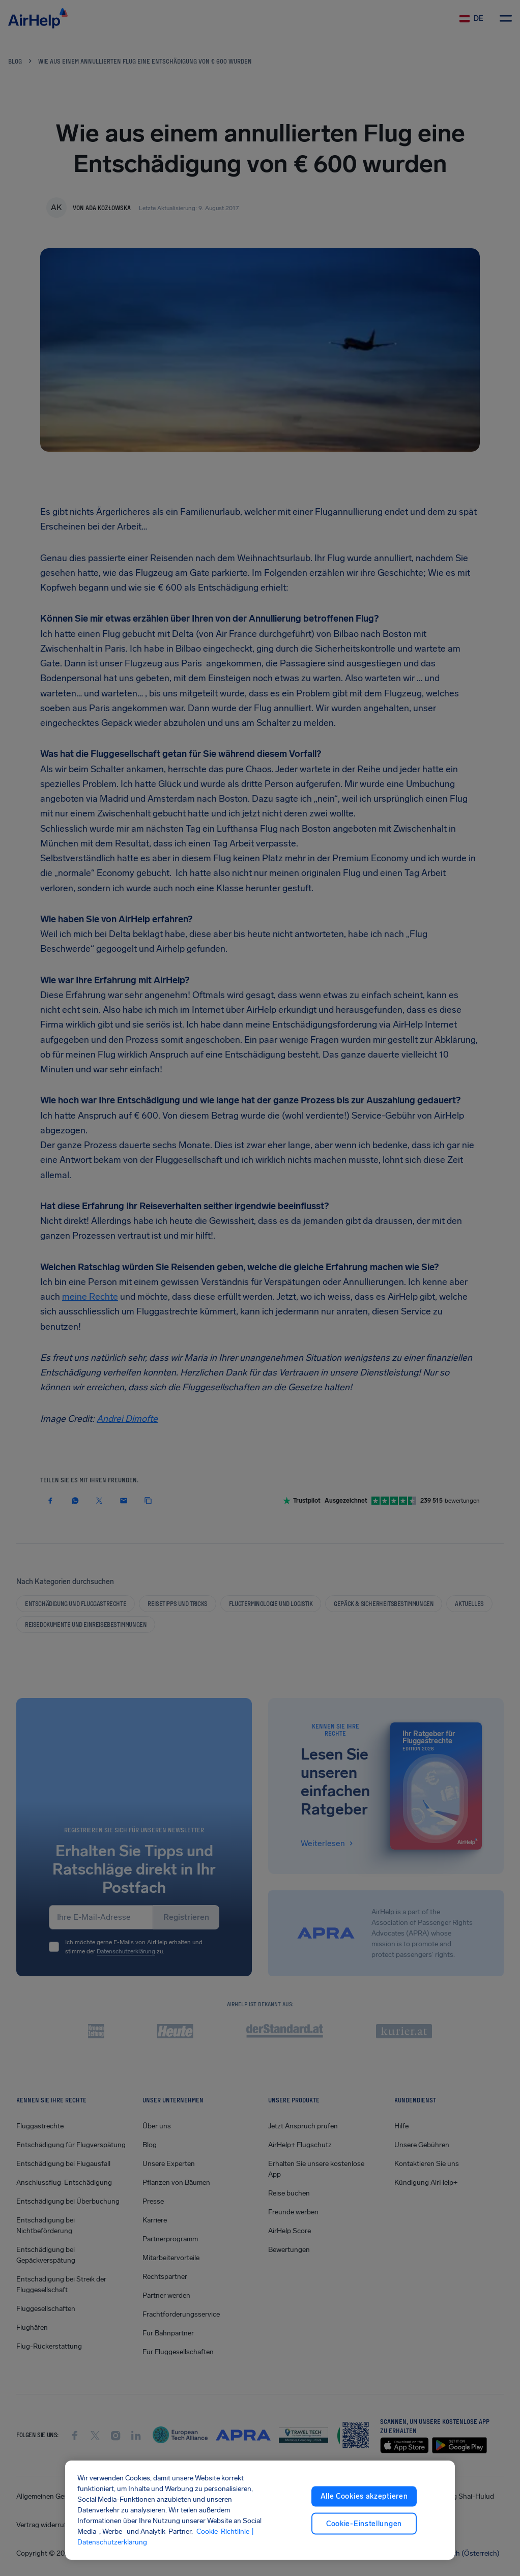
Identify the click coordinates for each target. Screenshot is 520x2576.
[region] (260, 2510)
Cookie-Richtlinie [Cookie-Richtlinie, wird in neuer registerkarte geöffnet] (222, 2531)
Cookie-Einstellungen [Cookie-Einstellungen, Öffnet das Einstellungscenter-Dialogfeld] (364, 2523)
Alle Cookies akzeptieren (364, 2496)
